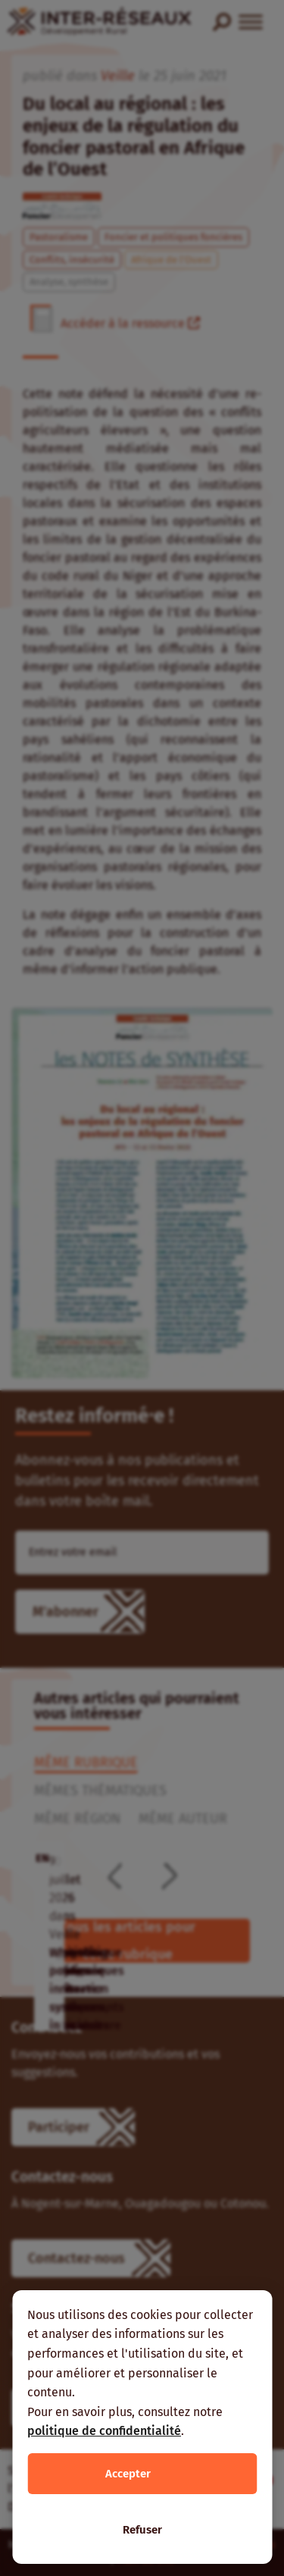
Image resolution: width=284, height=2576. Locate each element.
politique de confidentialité (104, 2431)
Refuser (142, 2530)
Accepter (128, 2473)
